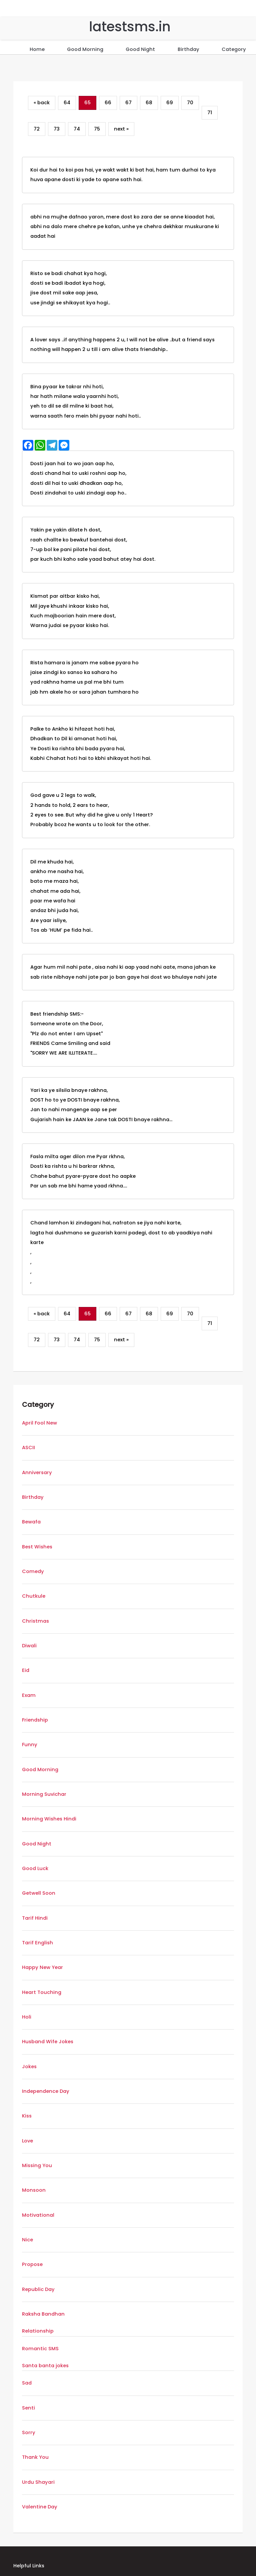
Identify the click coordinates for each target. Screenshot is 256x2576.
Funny (29, 1744)
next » (121, 129)
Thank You (35, 2457)
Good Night (140, 49)
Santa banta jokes (45, 2365)
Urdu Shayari (38, 2482)
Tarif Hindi (35, 1918)
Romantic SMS (40, 2348)
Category (234, 49)
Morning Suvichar (44, 1794)
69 (169, 102)
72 (37, 129)
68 (149, 102)
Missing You (37, 2165)
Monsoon (34, 2190)
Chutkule (33, 1596)
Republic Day (38, 2289)
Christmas (35, 1621)
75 (97, 129)
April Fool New (39, 1423)
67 (128, 102)
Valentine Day (39, 2506)
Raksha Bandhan (43, 2314)
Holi (26, 2017)
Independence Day (45, 2091)
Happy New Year (42, 1967)
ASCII (28, 1447)
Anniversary (37, 1472)
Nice (27, 2239)
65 (87, 102)
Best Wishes (37, 1546)
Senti (28, 2408)
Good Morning (85, 49)
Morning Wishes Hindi (49, 1818)
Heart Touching (41, 1992)
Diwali (29, 1645)
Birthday (188, 49)
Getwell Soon (38, 1893)
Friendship (35, 1720)
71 (209, 112)
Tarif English (37, 1942)
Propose (32, 2264)
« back (42, 102)
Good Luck (35, 1868)
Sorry (28, 2432)
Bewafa (31, 1521)
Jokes (29, 2066)
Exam (29, 1695)
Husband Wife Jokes (47, 2041)
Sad (27, 2383)
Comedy (33, 1571)
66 (108, 102)
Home (37, 49)
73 (57, 129)
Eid (25, 1670)
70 (190, 102)
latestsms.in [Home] (130, 27)
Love (27, 2140)
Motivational (38, 2215)
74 (77, 129)
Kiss (27, 2115)
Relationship (38, 2331)
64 (67, 102)
